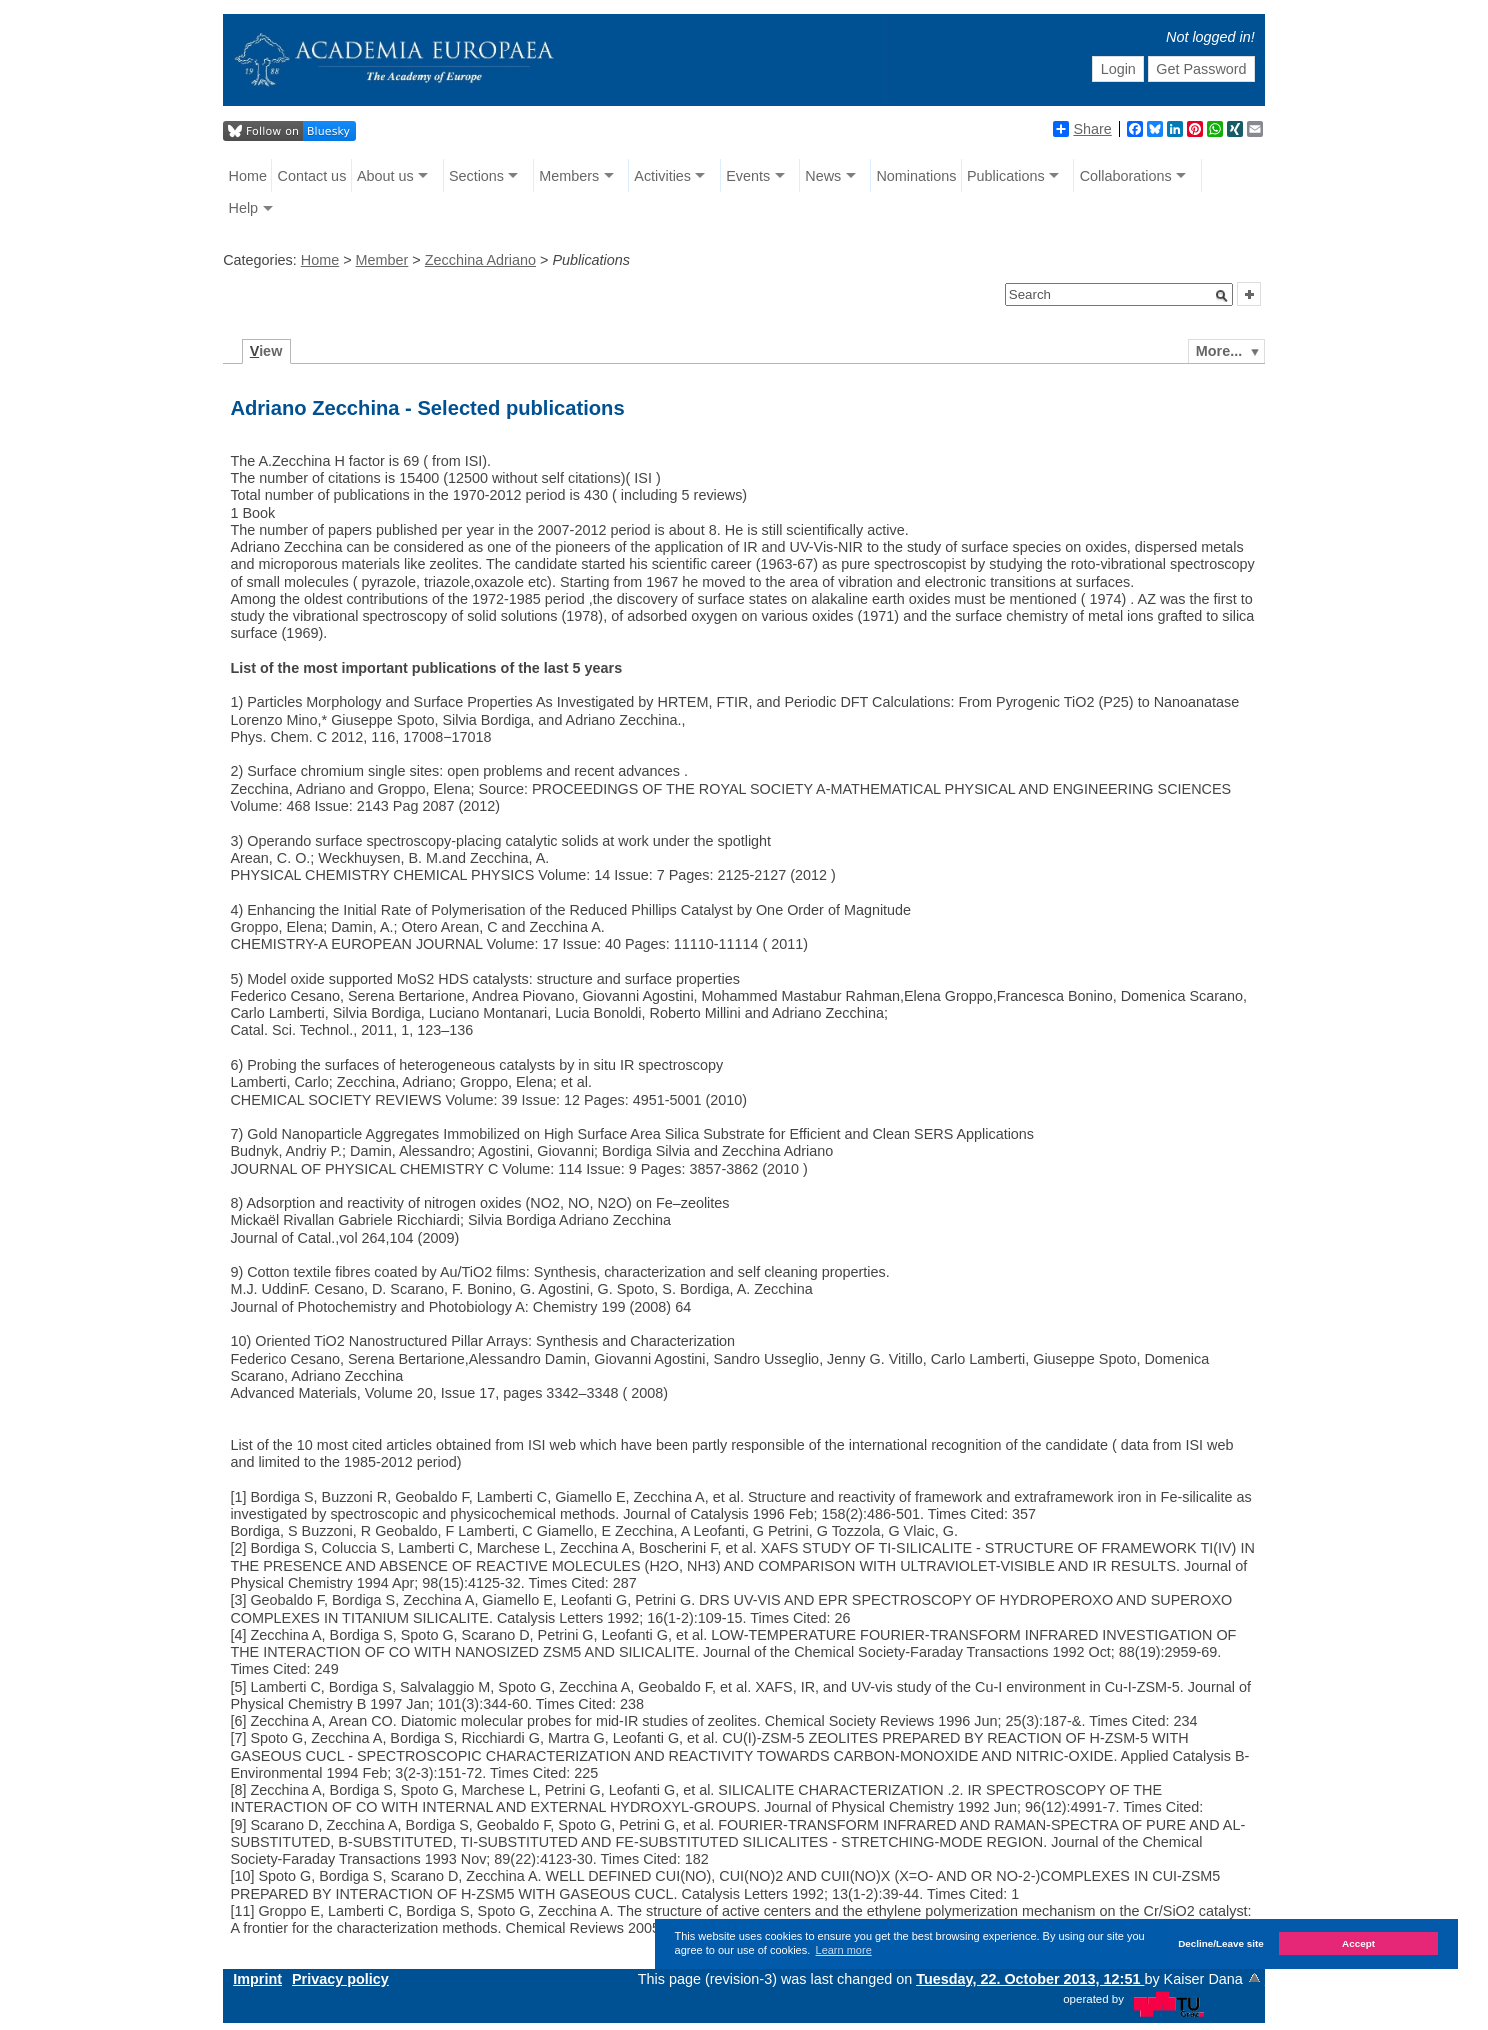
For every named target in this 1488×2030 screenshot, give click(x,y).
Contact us (312, 176)
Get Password (1201, 69)
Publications (1006, 176)
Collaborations (1126, 176)
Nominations (916, 176)
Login (1118, 69)
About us (385, 176)
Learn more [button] (844, 1950)
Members (569, 176)
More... (1219, 351)
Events (748, 176)
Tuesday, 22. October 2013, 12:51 (1030, 1979)
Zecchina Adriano (480, 260)
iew (266, 351)
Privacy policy (340, 1979)
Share (1082, 129)
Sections (476, 176)
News (823, 176)
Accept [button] (1358, 1943)
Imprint (257, 1979)
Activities (662, 176)
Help (244, 208)
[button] (1222, 296)
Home (248, 176)
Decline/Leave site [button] (1221, 1943)
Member (382, 260)
